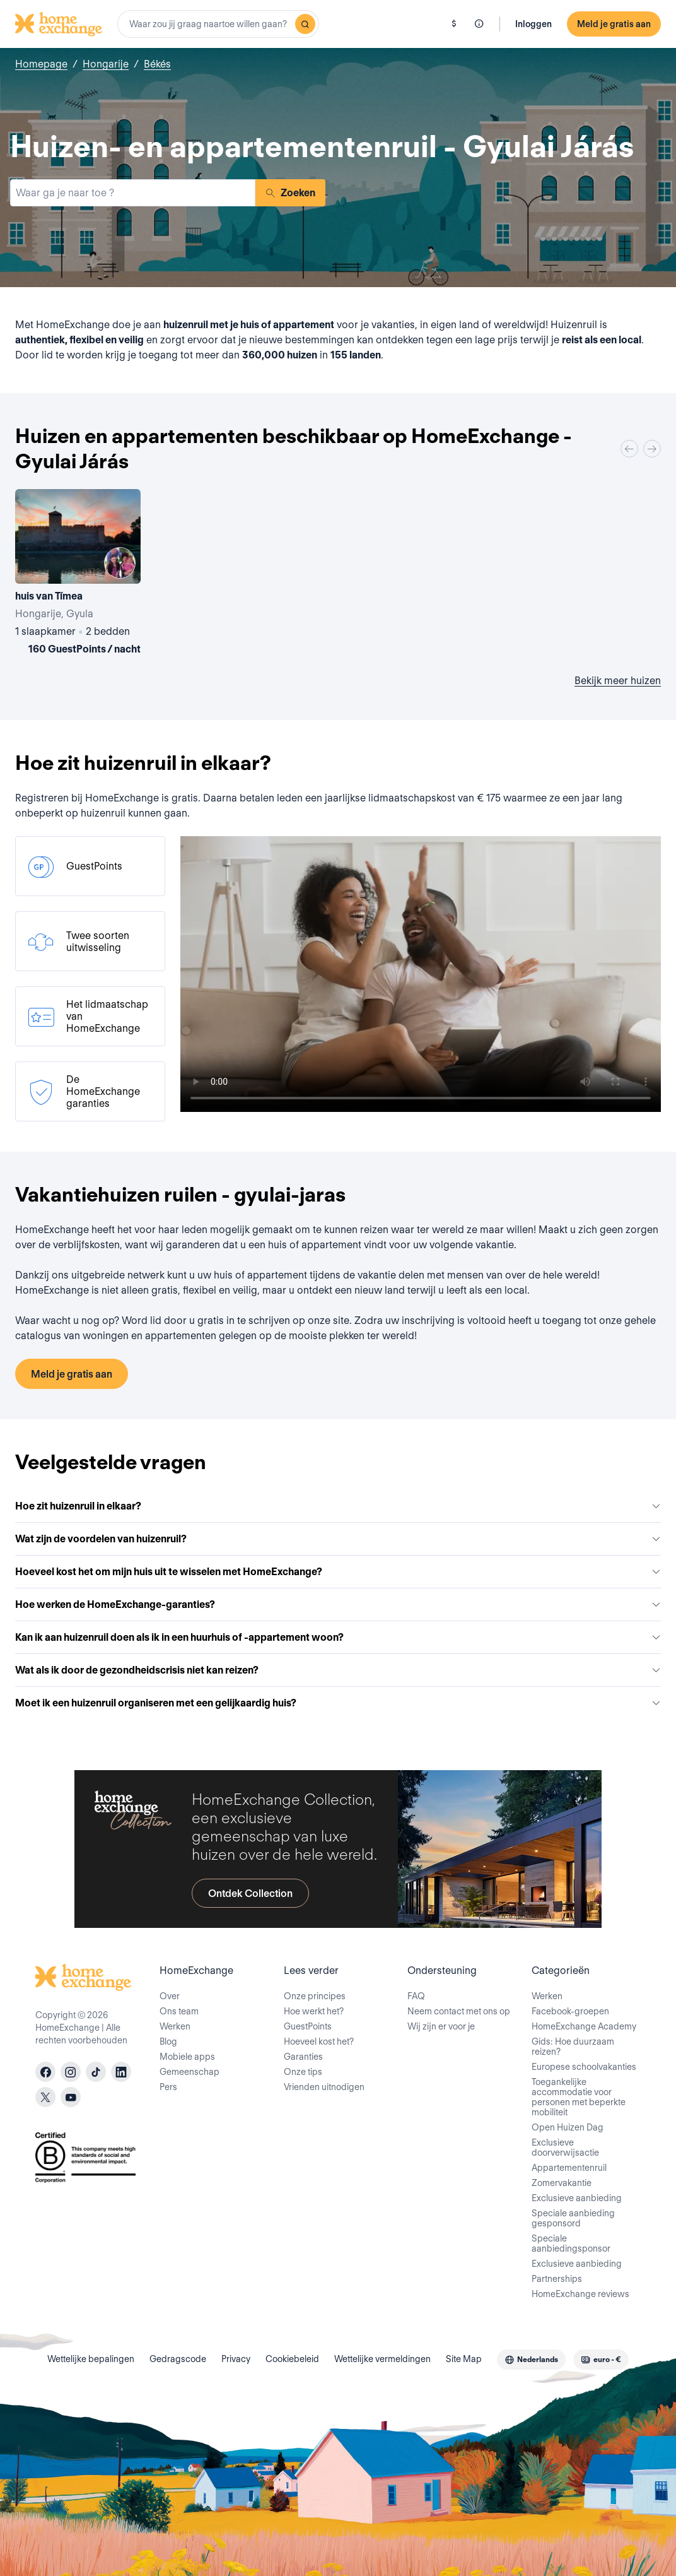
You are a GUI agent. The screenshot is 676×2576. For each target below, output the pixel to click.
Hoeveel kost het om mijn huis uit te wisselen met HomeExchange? (338, 1572)
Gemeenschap (189, 2072)
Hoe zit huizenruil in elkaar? (338, 1506)
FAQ (416, 1996)
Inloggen (533, 24)
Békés (157, 64)
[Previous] (629, 449)
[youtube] (71, 2097)
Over (170, 1996)
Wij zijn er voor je (441, 2026)
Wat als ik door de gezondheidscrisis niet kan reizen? (338, 1670)
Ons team (179, 2011)
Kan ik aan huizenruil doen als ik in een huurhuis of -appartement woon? (338, 1637)
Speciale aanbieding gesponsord (573, 2218)
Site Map (464, 2359)
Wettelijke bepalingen (90, 2359)
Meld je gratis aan (614, 24)
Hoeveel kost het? (319, 2041)
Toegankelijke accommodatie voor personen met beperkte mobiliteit (579, 2097)
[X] (45, 2097)
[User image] (120, 563)
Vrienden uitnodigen (324, 2087)
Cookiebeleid (292, 2359)
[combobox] (218, 24)
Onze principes (315, 1996)
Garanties (303, 2057)
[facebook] (45, 2072)
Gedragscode (177, 2359)
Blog (168, 2041)
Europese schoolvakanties (584, 2067)
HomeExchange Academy (584, 2026)
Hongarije (106, 64)
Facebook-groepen (570, 2011)
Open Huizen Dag (567, 2127)
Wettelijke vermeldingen (382, 2359)
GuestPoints (308, 2026)
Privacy (235, 2359)
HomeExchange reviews (580, 2294)
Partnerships (557, 2279)
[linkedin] (121, 2072)
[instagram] (71, 2072)
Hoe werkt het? (314, 2011)
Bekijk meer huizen (617, 681)
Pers (168, 2087)
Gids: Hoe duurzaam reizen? (573, 2046)
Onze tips (303, 2072)
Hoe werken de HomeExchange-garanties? (338, 1604)
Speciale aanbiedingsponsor (571, 2243)
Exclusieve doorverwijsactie (565, 2147)
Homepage (41, 64)
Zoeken (290, 193)
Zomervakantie (562, 2183)
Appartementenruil (569, 2168)
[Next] (652, 449)
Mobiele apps (187, 2057)
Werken (175, 2026)
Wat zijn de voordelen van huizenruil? (338, 1539)
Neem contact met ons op (458, 2011)
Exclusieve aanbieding (577, 2198)
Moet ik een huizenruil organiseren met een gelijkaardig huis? (338, 1703)
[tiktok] (96, 2072)
